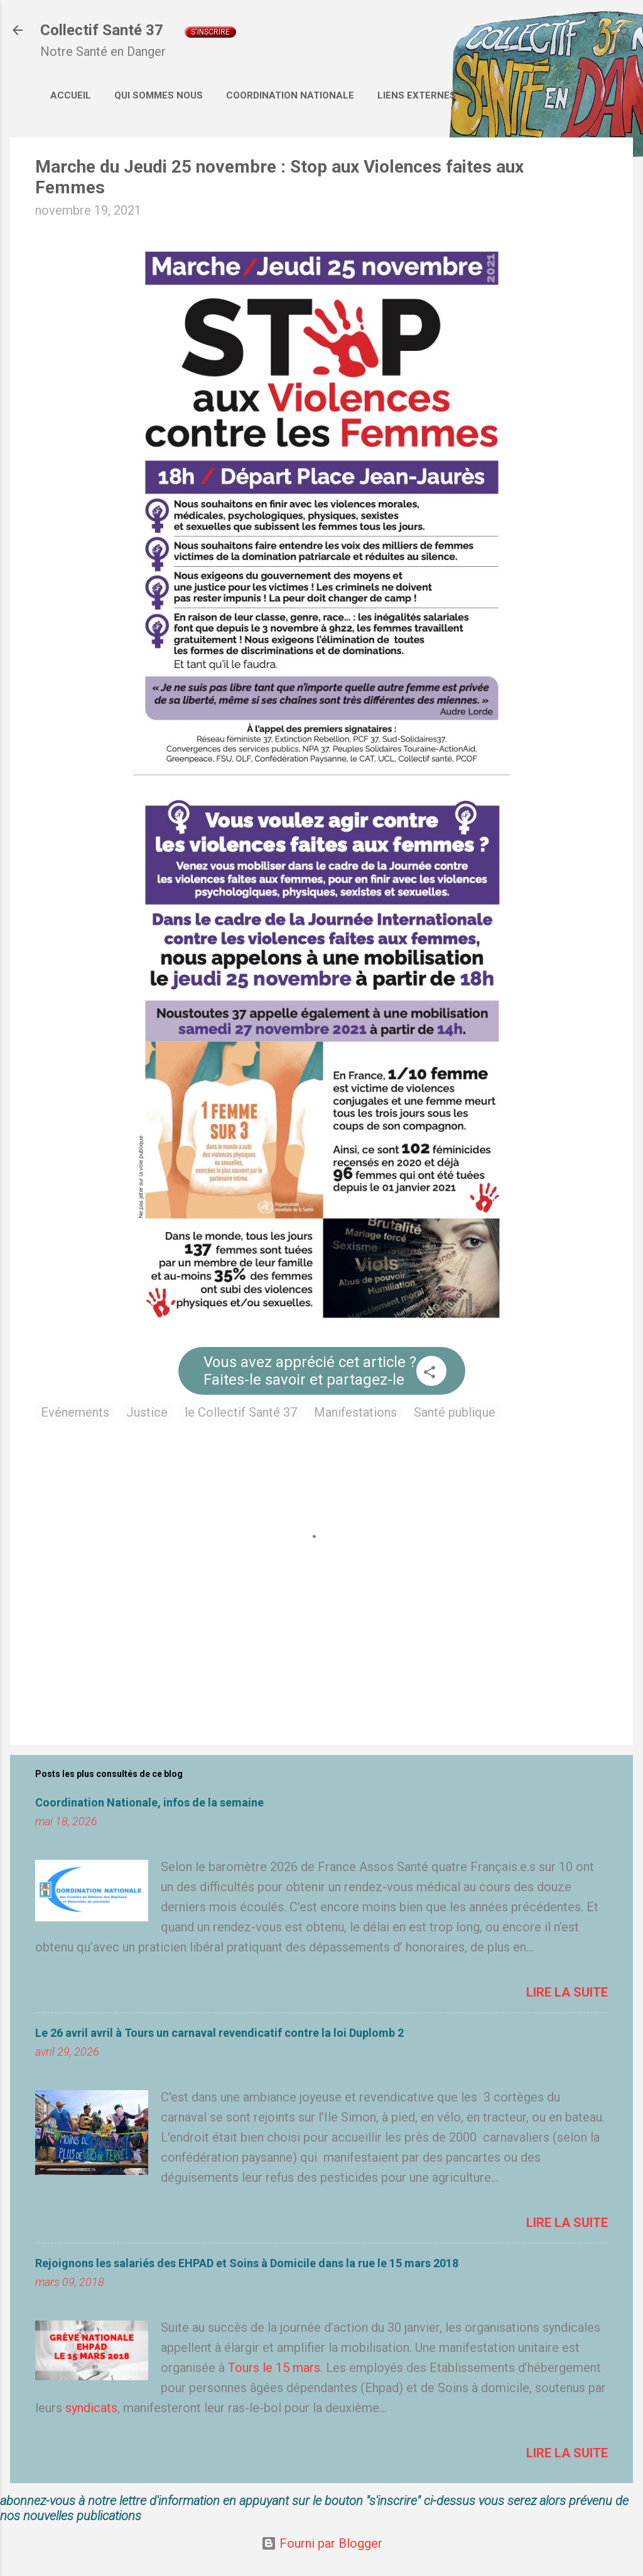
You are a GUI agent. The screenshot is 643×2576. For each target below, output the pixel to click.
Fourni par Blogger (321, 2543)
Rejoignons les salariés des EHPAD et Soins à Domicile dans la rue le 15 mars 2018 (246, 2263)
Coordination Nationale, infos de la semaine (149, 1802)
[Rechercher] (625, 34)
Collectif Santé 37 (101, 30)
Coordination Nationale (290, 95)
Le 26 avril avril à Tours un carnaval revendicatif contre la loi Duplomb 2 (219, 2032)
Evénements (75, 1412)
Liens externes (416, 95)
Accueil (70, 95)
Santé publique (454, 1412)
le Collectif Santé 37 (241, 1412)
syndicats (91, 2407)
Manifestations (355, 1412)
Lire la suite (567, 1992)
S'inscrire (210, 32)
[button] (429, 1374)
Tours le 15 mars (274, 2367)
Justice (147, 1412)
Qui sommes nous (158, 95)
